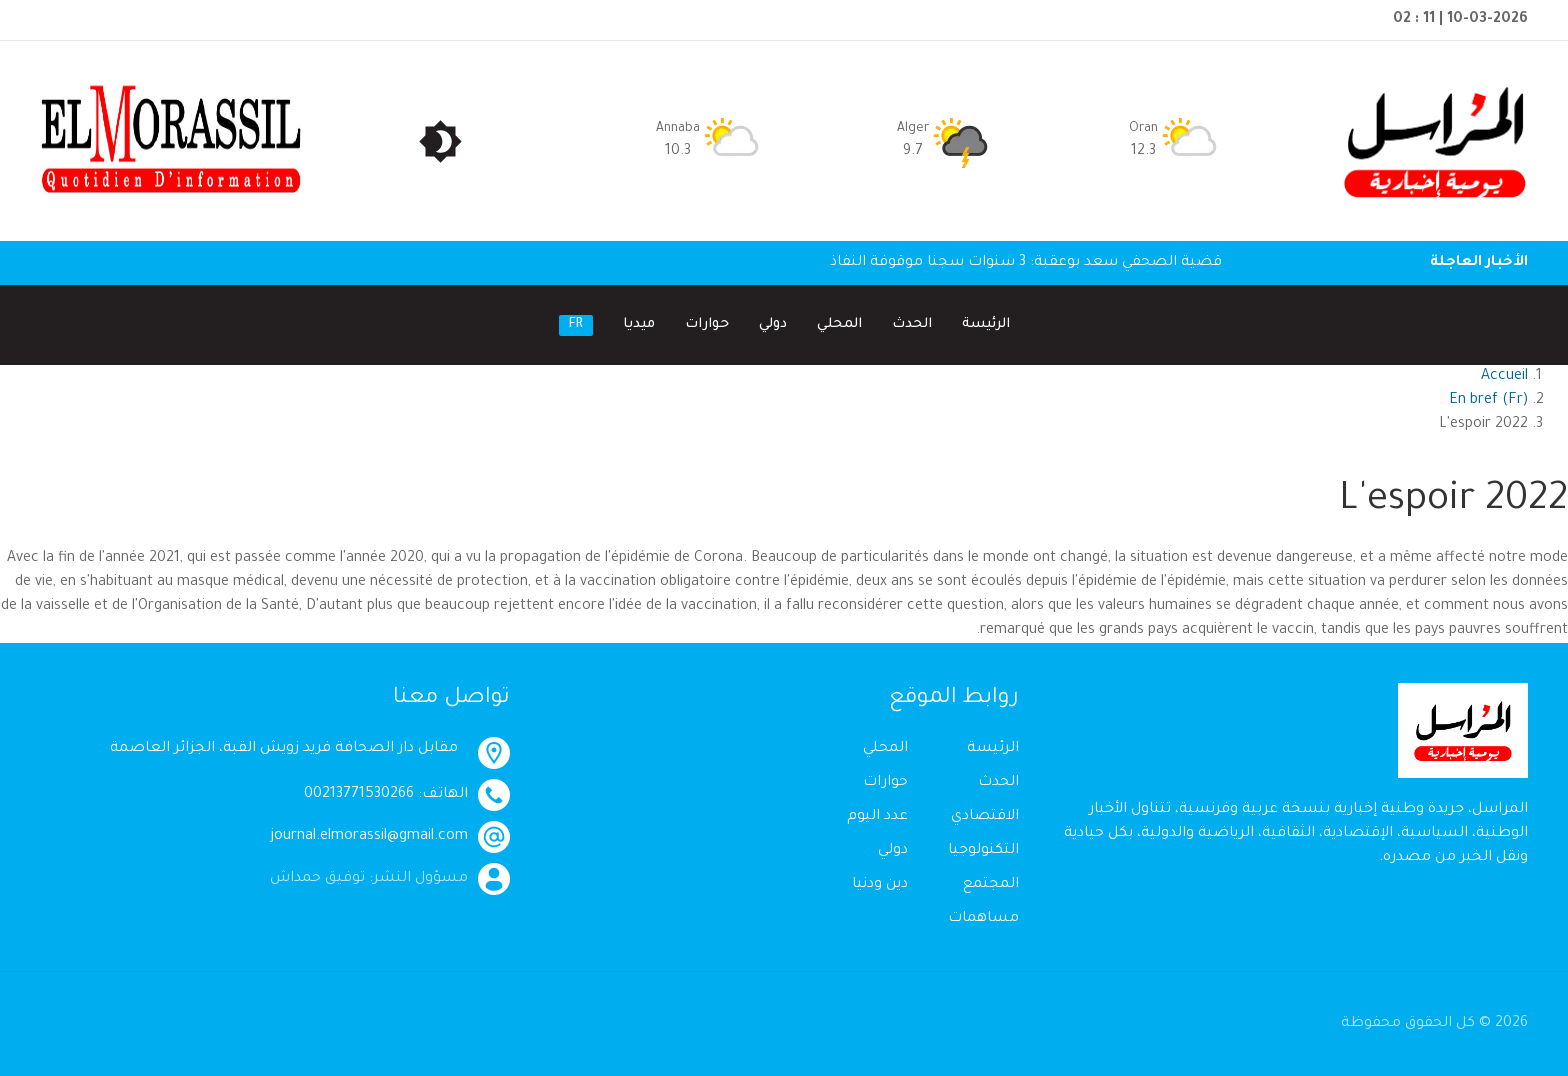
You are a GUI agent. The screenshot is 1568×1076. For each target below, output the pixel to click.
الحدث (912, 324)
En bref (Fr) (1488, 401)
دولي (773, 324)
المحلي (839, 324)
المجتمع (991, 885)
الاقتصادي (985, 817)
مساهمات (983, 919)
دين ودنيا (880, 885)
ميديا (639, 324)
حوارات (707, 324)
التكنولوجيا (983, 851)
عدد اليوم (877, 817)
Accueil (1504, 377)
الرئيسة (986, 324)
